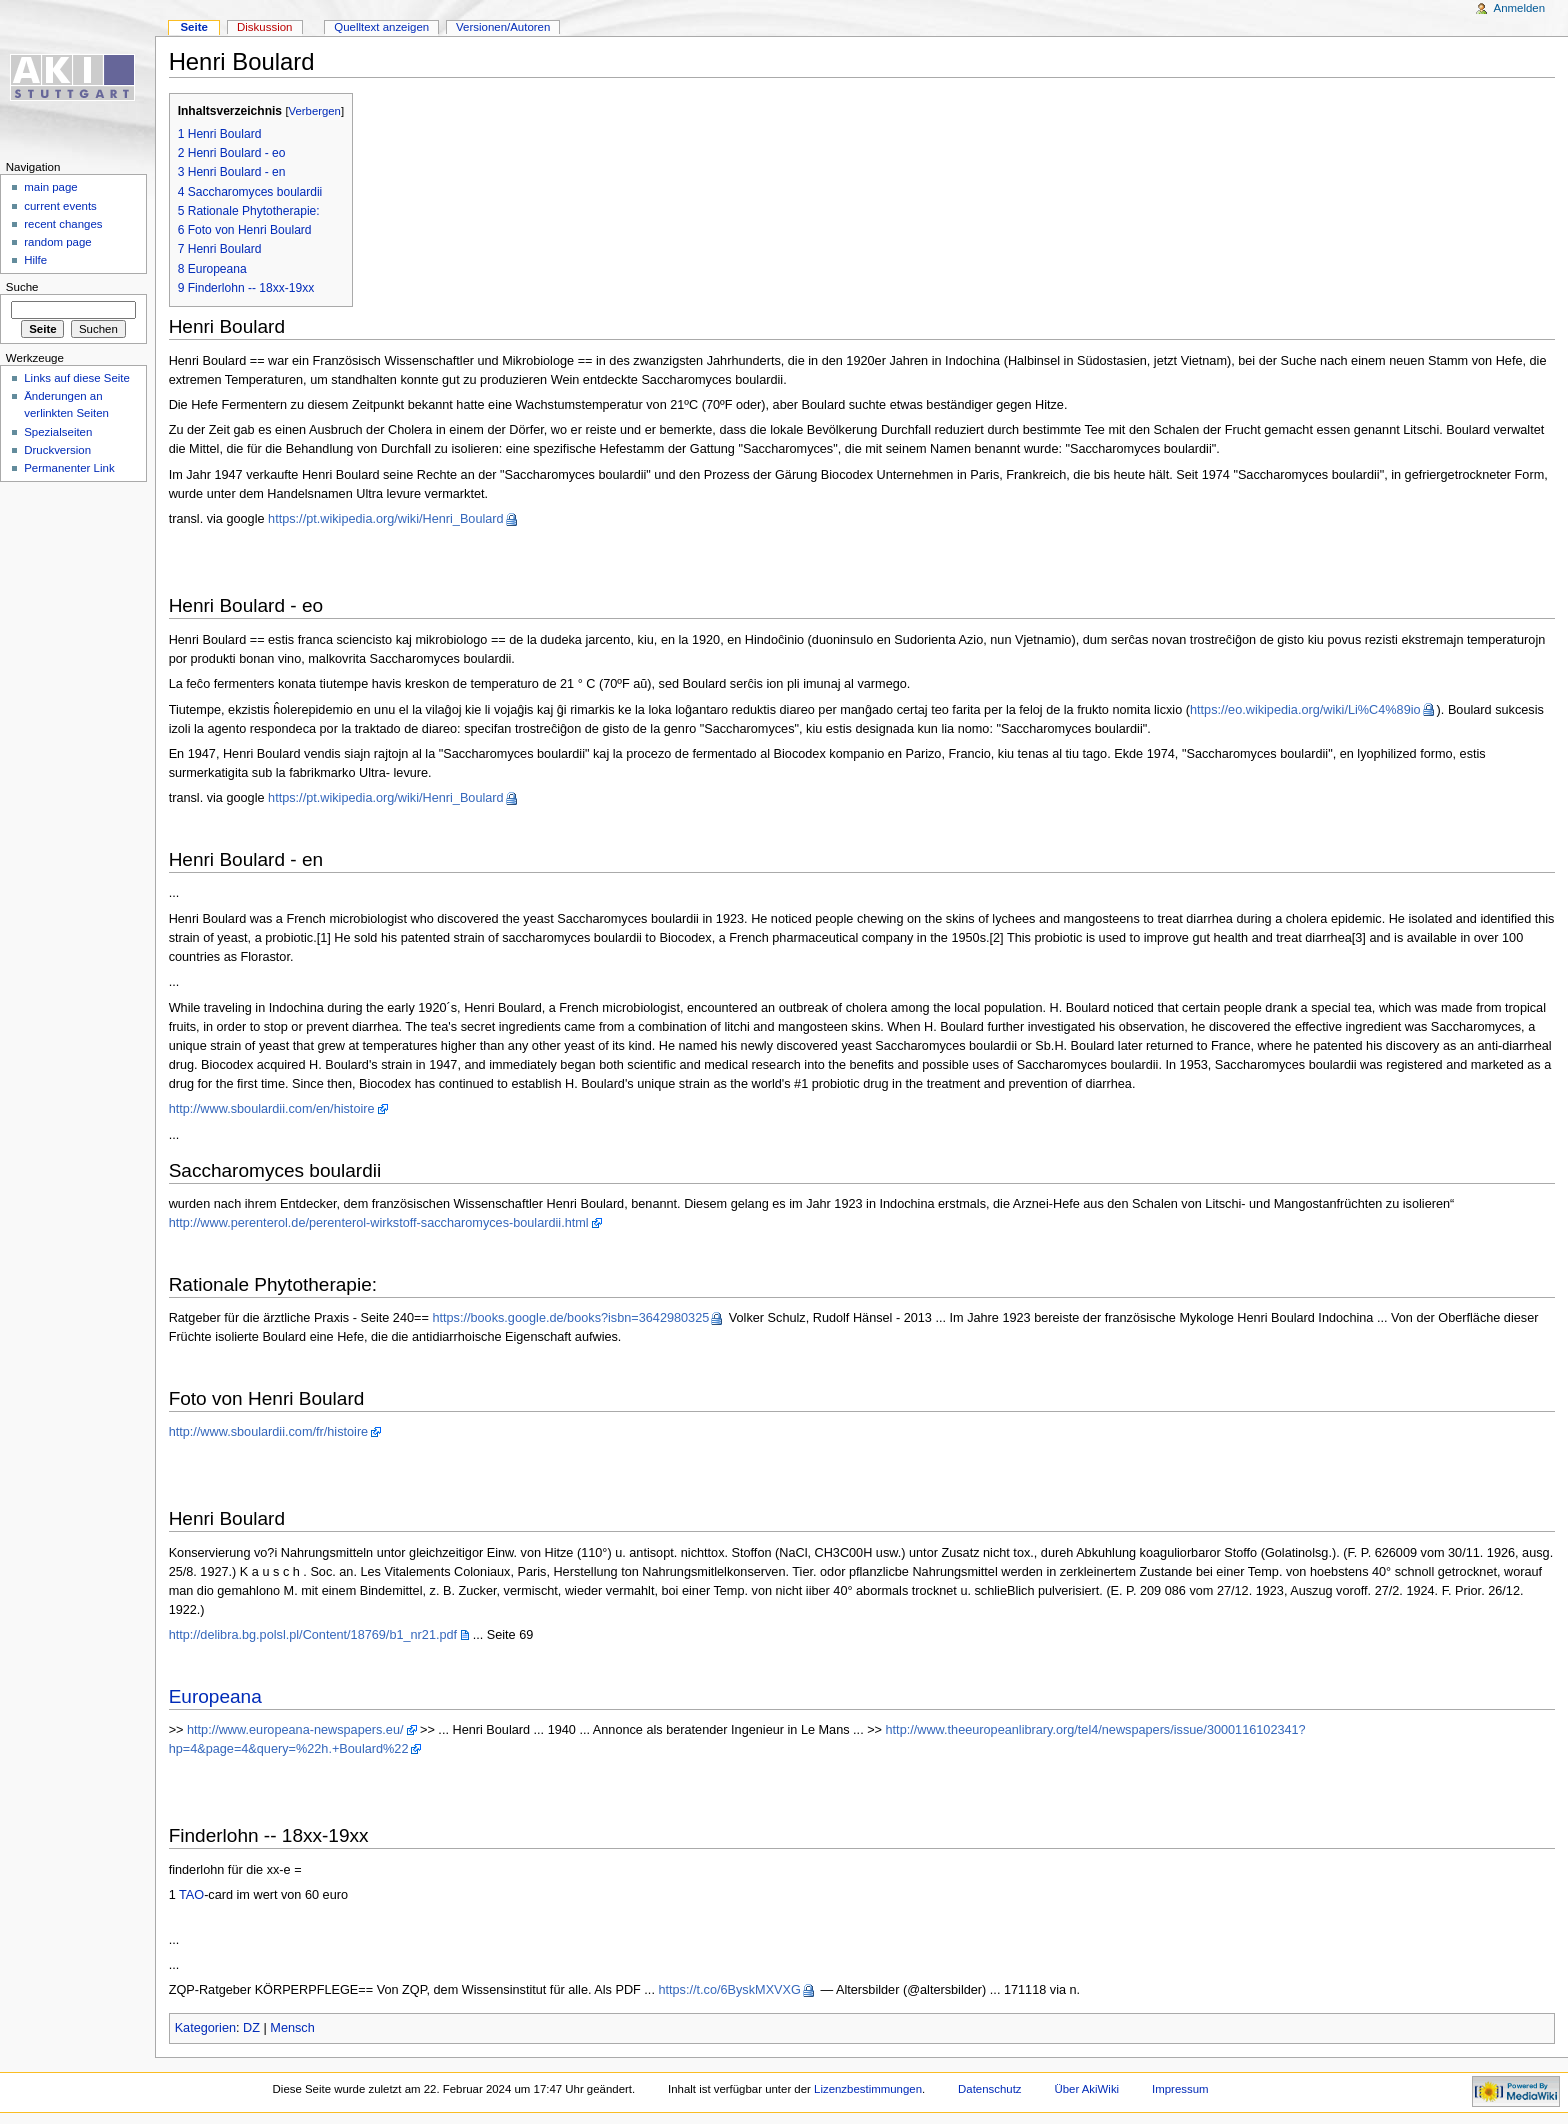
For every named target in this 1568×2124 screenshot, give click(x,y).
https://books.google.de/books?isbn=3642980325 (570, 1318)
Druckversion (57, 450)
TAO (191, 1895)
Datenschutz (990, 2089)
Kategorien (205, 2028)
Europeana (215, 1696)
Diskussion (264, 27)
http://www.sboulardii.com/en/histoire (272, 1109)
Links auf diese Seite (77, 378)
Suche (22, 287)
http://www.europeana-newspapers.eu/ (295, 1730)
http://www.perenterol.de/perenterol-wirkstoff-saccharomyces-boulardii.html (379, 1223)
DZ (251, 2028)
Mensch (292, 2028)
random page (58, 242)
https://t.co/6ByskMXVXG (729, 1990)
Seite (193, 27)
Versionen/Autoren (503, 27)
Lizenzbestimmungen (868, 2089)
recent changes (63, 224)
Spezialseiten (58, 432)
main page (51, 187)
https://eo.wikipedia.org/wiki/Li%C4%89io (1305, 710)
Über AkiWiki (1086, 2089)
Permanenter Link (69, 468)
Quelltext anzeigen (381, 27)
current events (60, 206)
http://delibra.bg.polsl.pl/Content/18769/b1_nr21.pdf (313, 1635)
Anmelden (1520, 8)
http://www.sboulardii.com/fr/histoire (269, 1432)
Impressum (1180, 2089)
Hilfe (35, 260)
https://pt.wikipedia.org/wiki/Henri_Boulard (386, 519)
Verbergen (315, 111)
